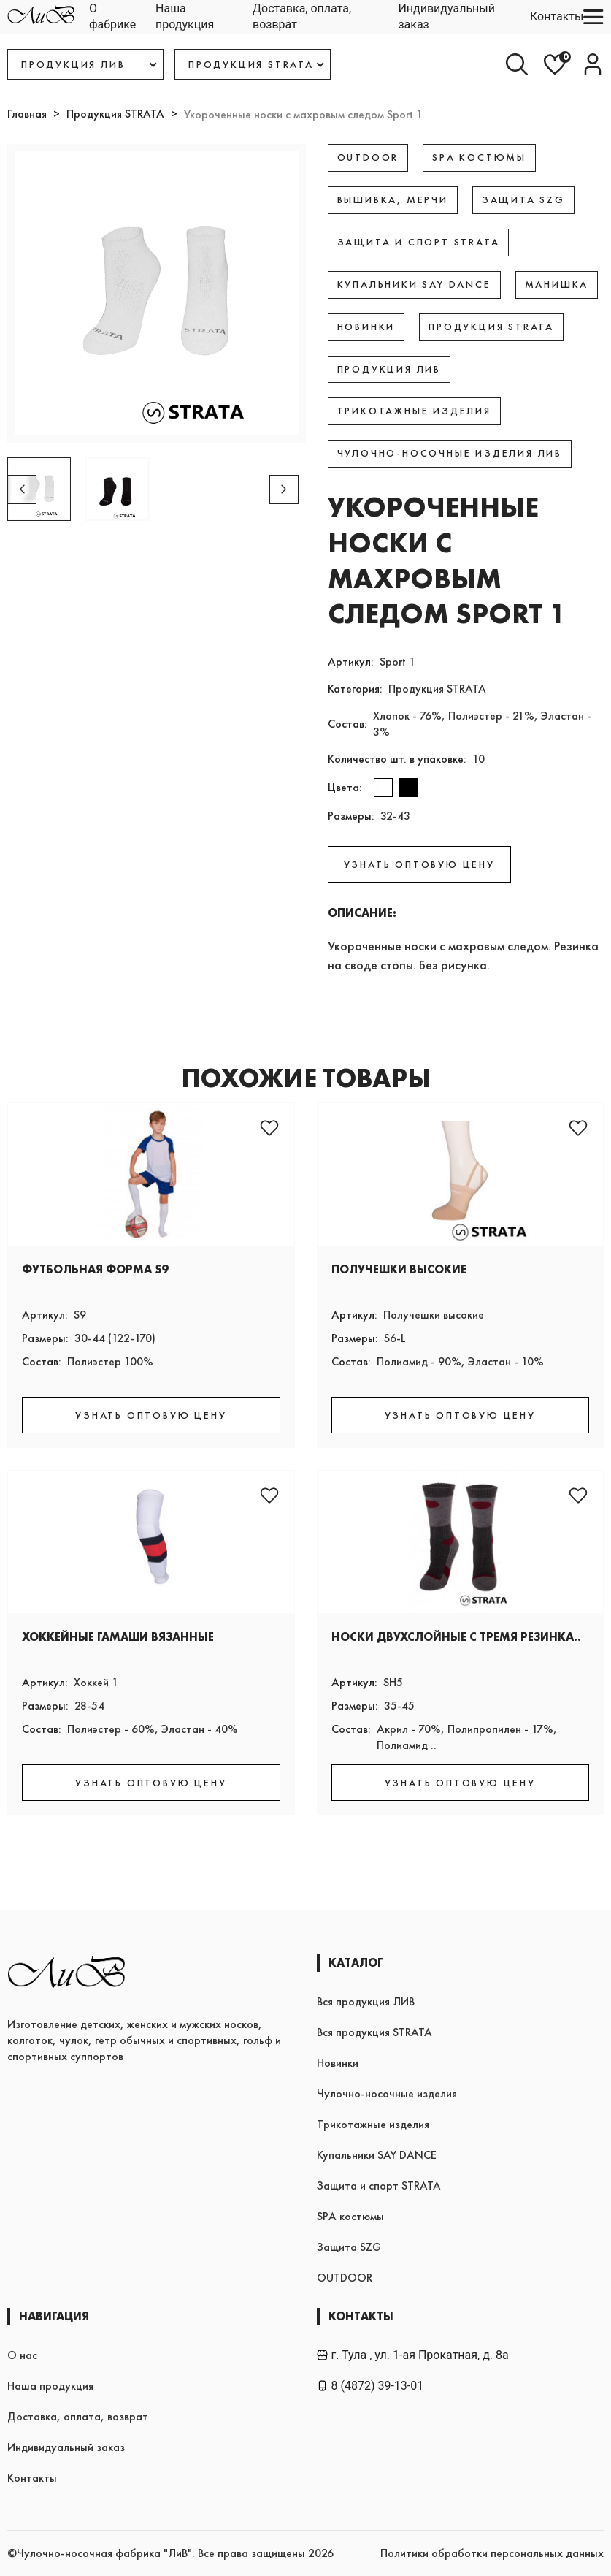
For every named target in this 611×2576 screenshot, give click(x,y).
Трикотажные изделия (373, 2124)
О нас (22, 2355)
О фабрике (112, 16)
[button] (284, 489)
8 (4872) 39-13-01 (370, 2386)
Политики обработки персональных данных (492, 2553)
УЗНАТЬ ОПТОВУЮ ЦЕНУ (419, 864)
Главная (27, 113)
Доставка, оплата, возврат (302, 16)
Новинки (337, 2062)
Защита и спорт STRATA (379, 2185)
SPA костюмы (350, 2216)
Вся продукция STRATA (374, 2032)
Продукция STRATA (115, 113)
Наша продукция (184, 16)
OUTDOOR (344, 2277)
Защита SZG (349, 2247)
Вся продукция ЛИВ (366, 2001)
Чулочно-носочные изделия (387, 2093)
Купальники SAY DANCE (377, 2154)
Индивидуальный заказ (446, 16)
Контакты (556, 16)
